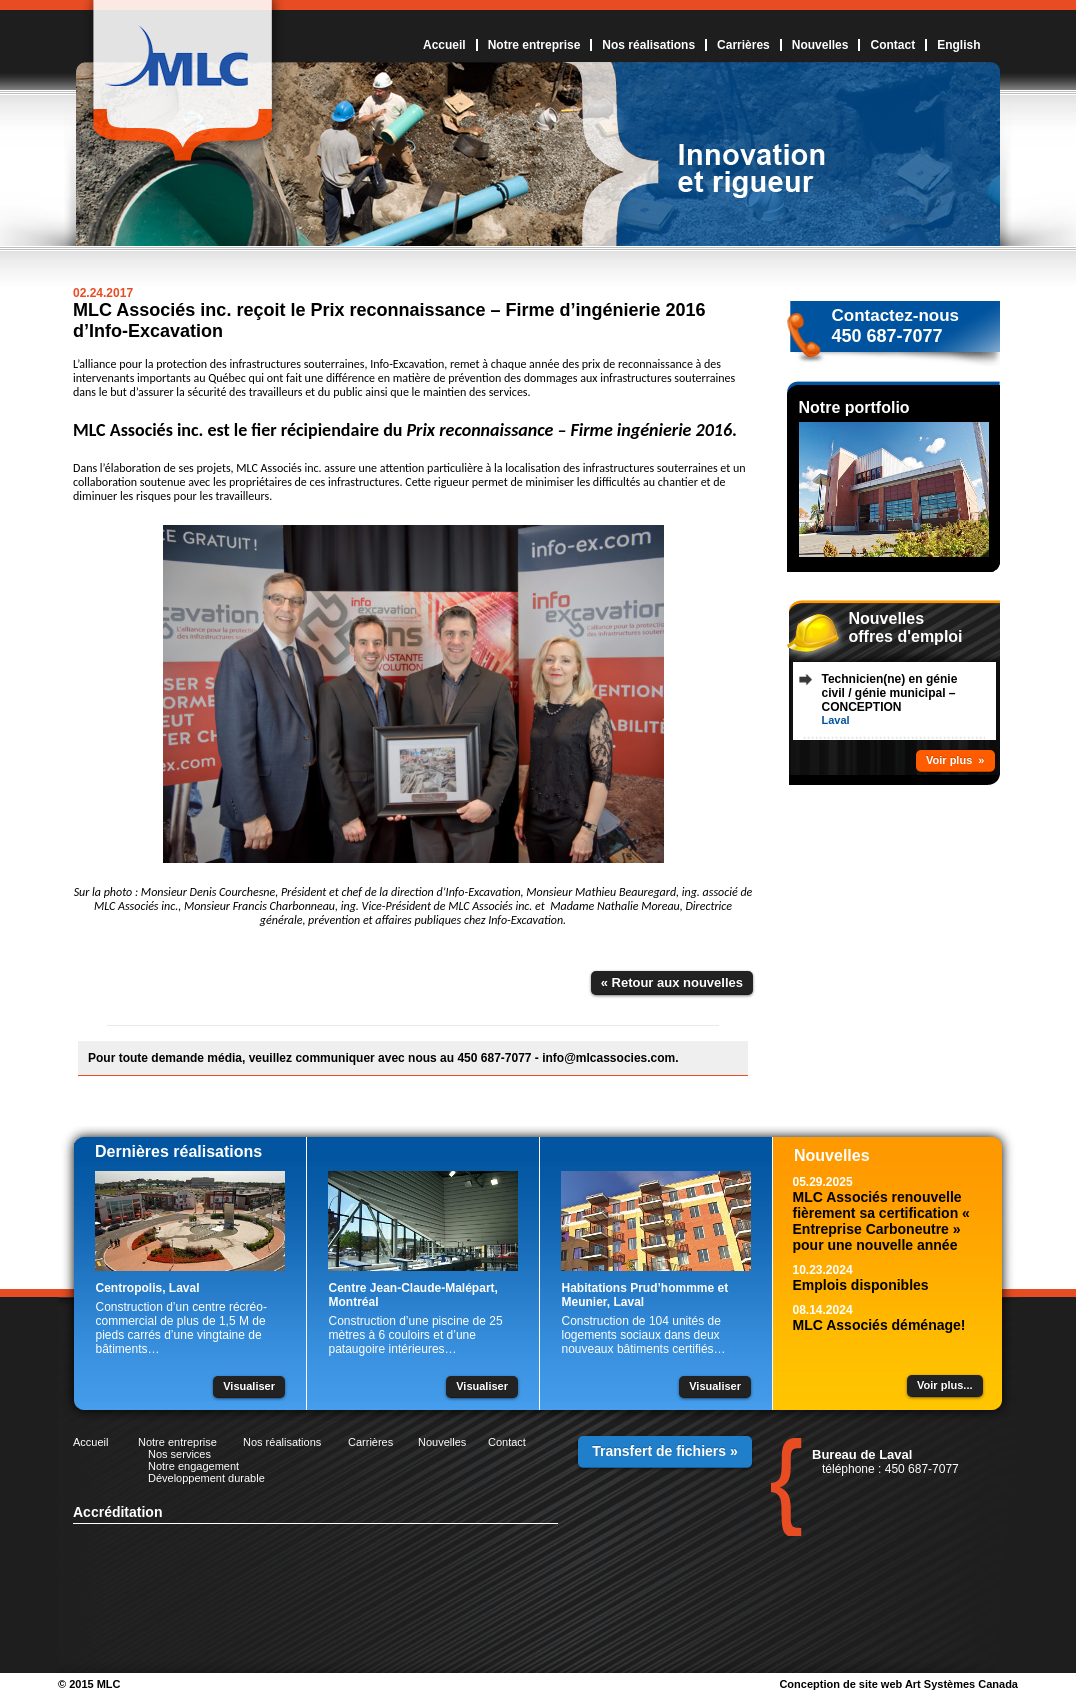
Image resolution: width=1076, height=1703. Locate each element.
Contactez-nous (896, 315)
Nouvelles (820, 45)
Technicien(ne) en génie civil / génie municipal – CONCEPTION (890, 693)
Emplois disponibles (861, 1285)
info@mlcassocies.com (608, 1058)
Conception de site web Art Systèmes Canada (898, 1684)
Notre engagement (193, 1466)
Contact (892, 45)
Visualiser (249, 1386)
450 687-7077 (887, 336)
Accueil (444, 45)
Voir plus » (955, 760)
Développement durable (206, 1478)
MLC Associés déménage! (879, 1325)
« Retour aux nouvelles (672, 982)
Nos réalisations (648, 45)
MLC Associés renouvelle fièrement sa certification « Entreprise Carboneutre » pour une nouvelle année (881, 1221)
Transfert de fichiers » (665, 1451)
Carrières (743, 45)
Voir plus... (944, 1385)
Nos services (179, 1454)
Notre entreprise (534, 45)
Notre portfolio (854, 407)
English (958, 45)
